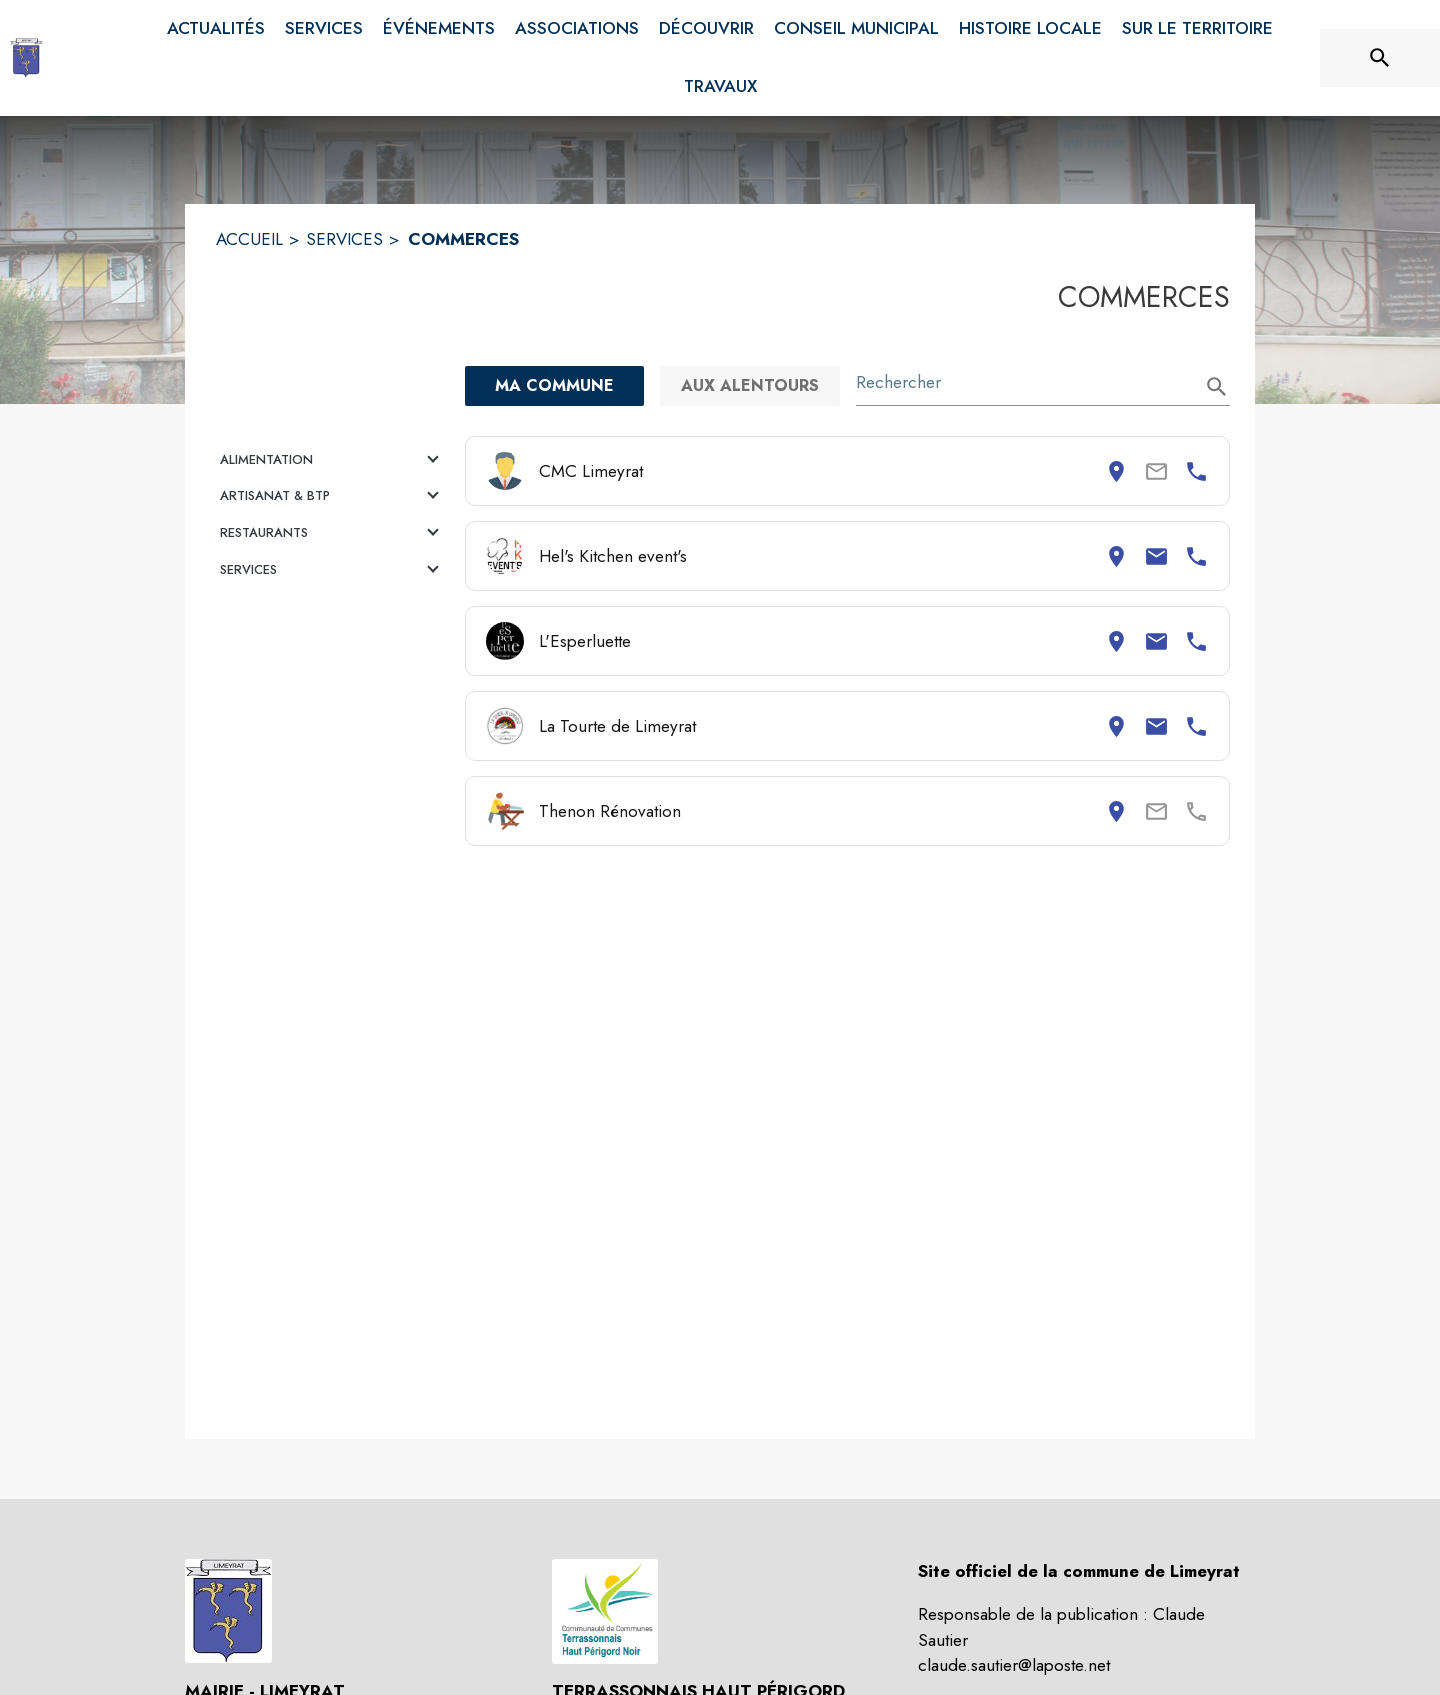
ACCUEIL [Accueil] (249, 239)
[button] (332, 460)
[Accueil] (26, 58)
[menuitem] (216, 29)
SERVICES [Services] (344, 239)
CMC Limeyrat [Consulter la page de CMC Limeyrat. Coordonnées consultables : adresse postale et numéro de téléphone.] (591, 471)
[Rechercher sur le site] (1380, 58)
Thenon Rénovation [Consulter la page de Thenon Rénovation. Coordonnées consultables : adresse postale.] (610, 811)
